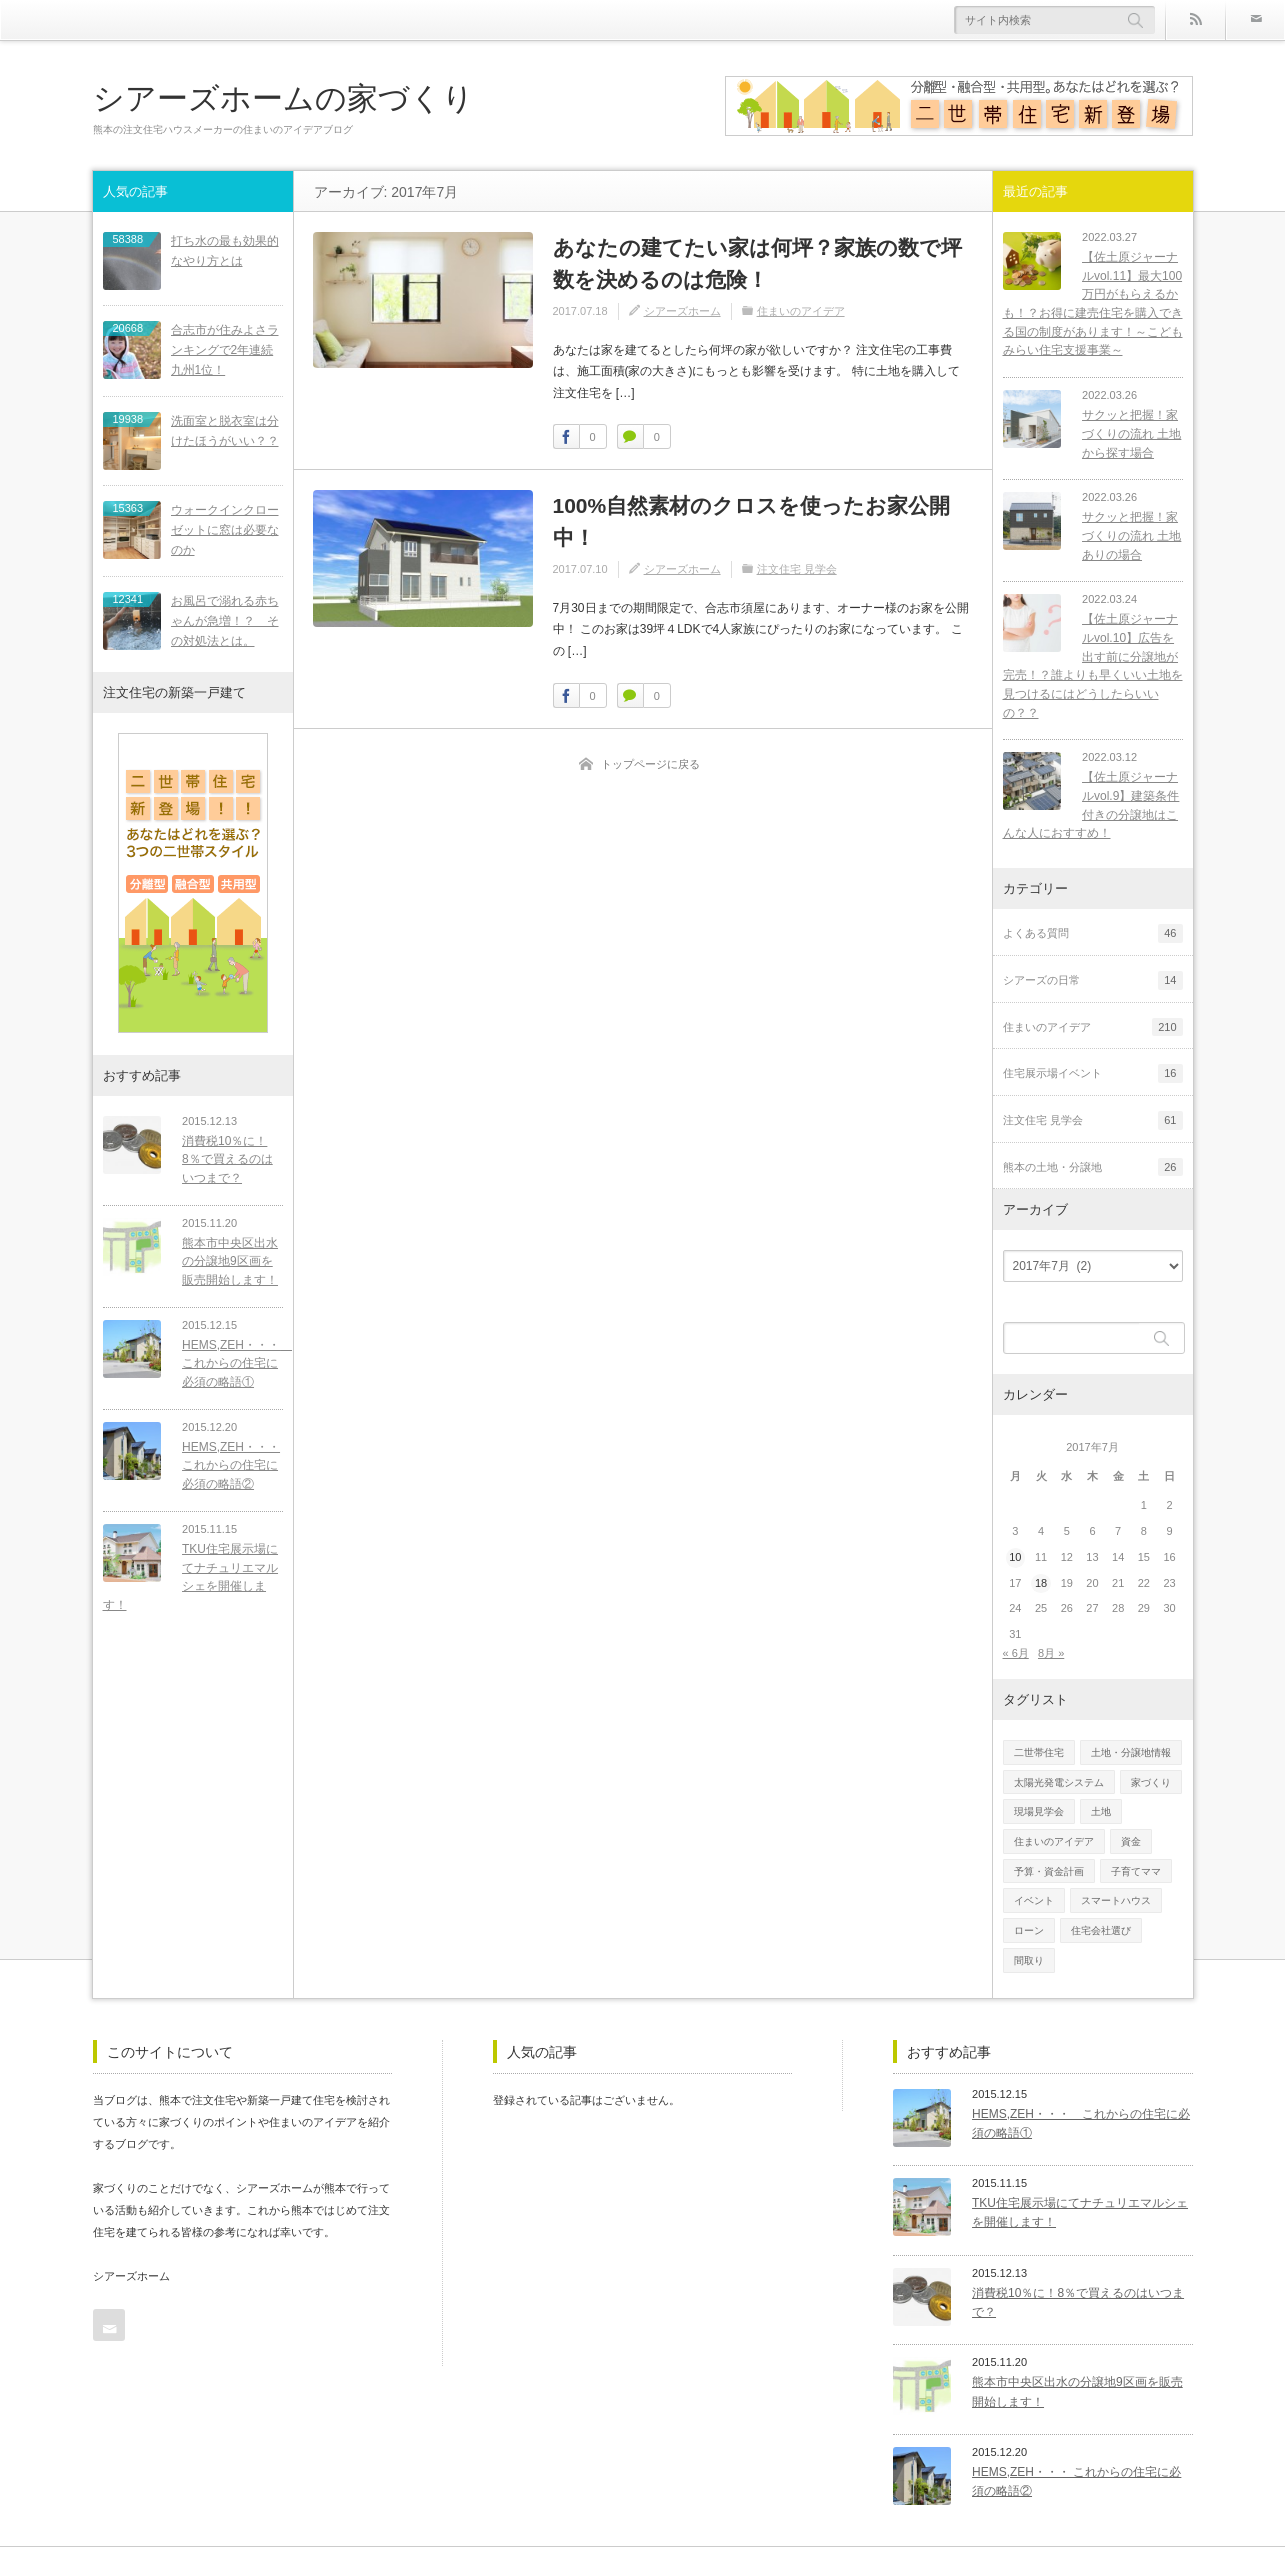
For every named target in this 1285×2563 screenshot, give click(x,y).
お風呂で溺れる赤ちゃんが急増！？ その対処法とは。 (225, 615)
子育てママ (1136, 1852)
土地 (1101, 1793)
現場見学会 (1039, 1793)
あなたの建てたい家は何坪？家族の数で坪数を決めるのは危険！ (757, 263)
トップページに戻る (650, 764)
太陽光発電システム (1059, 1763)
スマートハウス (1116, 1882)
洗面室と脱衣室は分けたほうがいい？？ (225, 428)
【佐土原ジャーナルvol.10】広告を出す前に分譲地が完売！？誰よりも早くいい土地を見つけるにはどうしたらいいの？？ (1093, 656)
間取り (1029, 1941)
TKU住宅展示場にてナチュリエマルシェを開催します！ (187, 1571)
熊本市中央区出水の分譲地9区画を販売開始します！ (227, 1255)
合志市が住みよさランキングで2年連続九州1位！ (225, 348)
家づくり (1151, 1763)
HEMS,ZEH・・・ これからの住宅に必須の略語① (229, 1357)
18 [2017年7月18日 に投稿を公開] (1041, 1564)
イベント (1034, 1882)
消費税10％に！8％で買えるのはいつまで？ (228, 1153)
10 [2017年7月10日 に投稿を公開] (1015, 1538)
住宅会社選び (1101, 1911)
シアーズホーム (682, 311)
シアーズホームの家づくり (283, 97)
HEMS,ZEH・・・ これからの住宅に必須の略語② (225, 1459)
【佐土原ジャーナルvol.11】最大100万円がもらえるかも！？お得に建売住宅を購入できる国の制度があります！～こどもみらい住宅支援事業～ (1093, 303)
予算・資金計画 (1049, 1852)
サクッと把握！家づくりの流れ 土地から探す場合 (1125, 433)
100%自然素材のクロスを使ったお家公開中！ (752, 521)
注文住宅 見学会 (797, 569)
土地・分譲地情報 (1131, 1733)
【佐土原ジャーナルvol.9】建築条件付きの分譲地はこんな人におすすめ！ (1088, 787)
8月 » (1051, 1634)
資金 (1131, 1822)
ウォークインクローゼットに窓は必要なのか (225, 526)
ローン (1029, 1911)
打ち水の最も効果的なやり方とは (225, 250)
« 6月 (1016, 1634)
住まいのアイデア (801, 311)
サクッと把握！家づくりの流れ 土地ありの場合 (1125, 535)
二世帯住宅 (1039, 1733)
